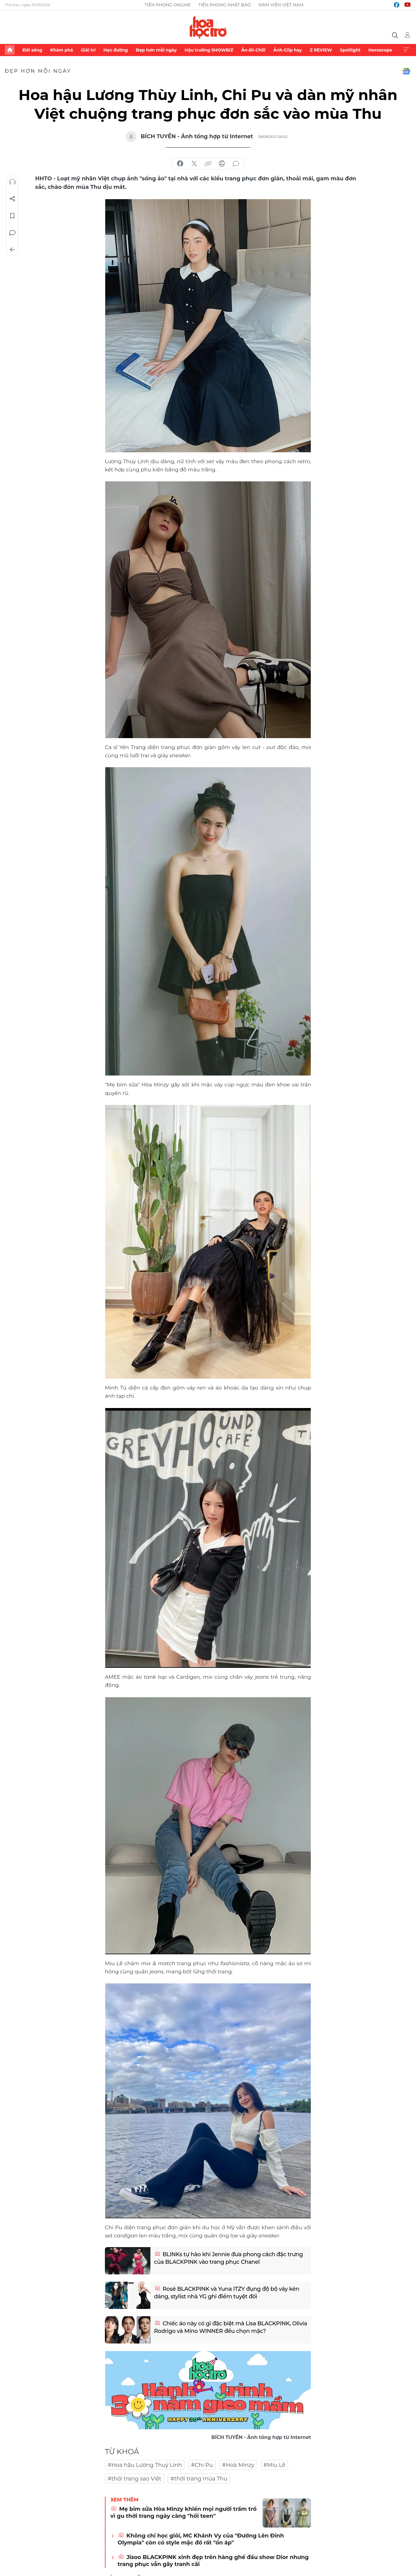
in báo (222, 163)
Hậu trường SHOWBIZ (209, 50)
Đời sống (32, 50)
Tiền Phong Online (168, 5)
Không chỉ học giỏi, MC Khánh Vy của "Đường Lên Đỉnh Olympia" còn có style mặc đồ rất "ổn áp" (201, 2539)
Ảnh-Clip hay (287, 50)
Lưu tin (12, 215)
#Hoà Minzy (238, 2465)
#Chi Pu (202, 2465)
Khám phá (61, 50)
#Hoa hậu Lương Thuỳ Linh (145, 2465)
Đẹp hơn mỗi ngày (156, 50)
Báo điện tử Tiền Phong (208, 27)
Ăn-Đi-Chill (253, 50)
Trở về (12, 249)
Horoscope (380, 50)
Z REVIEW (321, 50)
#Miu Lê (274, 2465)
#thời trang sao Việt (134, 2478)
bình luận (236, 163)
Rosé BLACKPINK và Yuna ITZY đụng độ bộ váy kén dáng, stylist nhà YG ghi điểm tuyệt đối (226, 2293)
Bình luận (12, 232)
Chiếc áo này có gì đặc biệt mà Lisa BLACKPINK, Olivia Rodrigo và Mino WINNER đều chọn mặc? (230, 2327)
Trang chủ (10, 50)
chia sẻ (180, 163)
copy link (208, 163)
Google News (406, 71)
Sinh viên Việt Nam (281, 5)
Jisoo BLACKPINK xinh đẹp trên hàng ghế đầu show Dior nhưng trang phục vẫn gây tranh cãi (213, 2561)
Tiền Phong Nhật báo (224, 5)
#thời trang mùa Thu (198, 2478)
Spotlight (350, 50)
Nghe (12, 182)
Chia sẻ (12, 198)
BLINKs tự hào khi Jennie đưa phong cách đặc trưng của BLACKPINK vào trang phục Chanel (228, 2258)
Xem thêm (406, 50)
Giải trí (88, 50)
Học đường (115, 50)
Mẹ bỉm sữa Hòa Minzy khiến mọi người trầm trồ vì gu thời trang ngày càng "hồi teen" (183, 2512)
